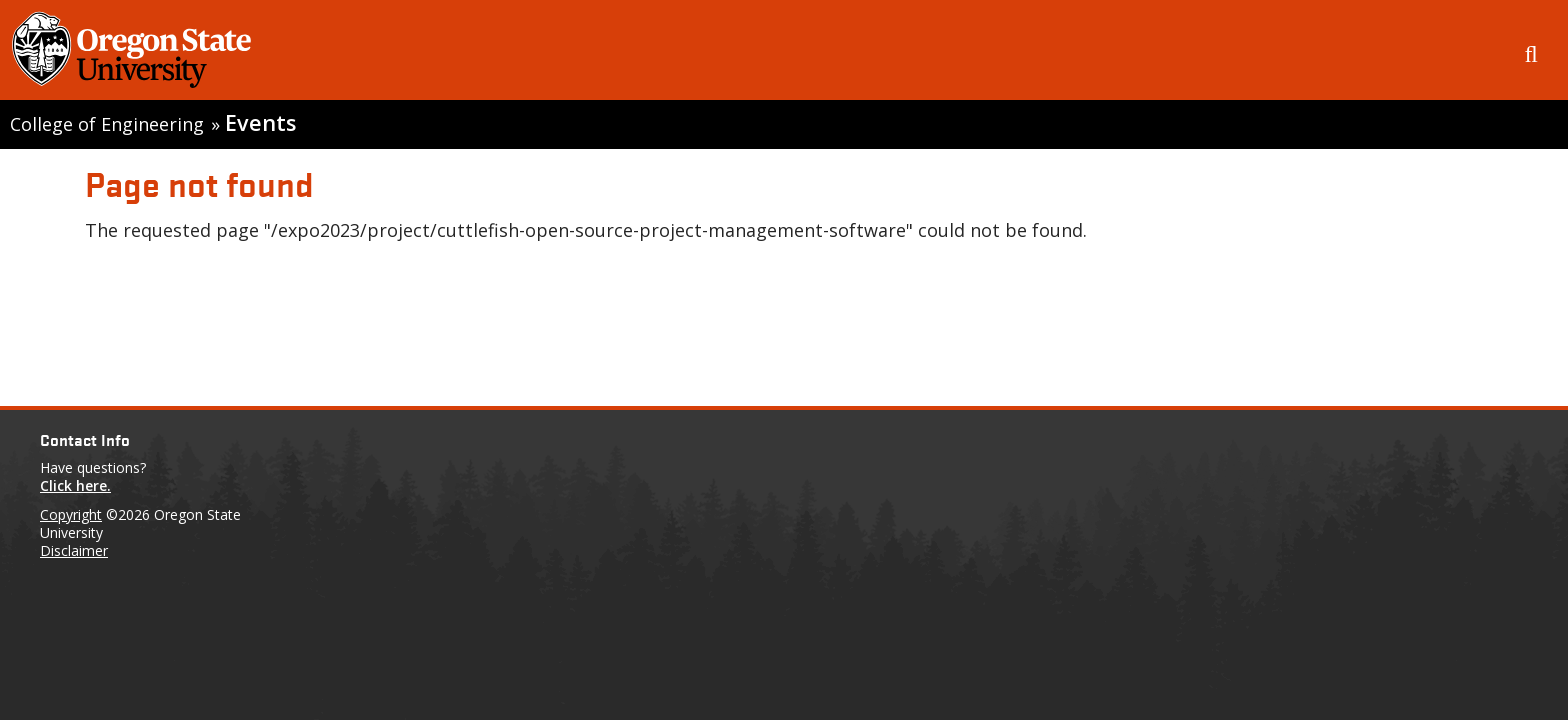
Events (260, 122)
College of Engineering (107, 124)
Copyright (71, 514)
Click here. (75, 485)
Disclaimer (74, 550)
